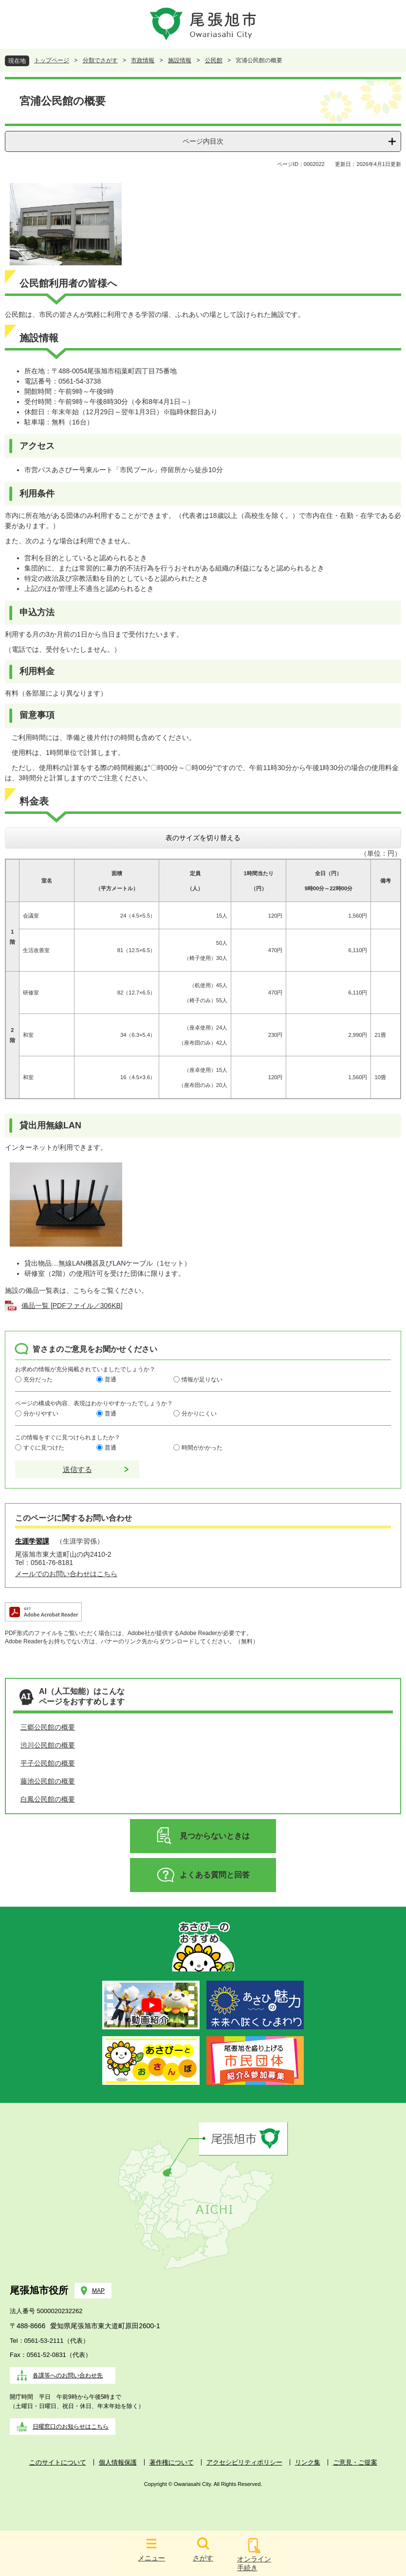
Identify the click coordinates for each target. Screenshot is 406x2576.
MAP (98, 2290)
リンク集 (307, 2462)
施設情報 (179, 60)
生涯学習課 (32, 1541)
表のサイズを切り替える (203, 838)
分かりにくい (199, 1413)
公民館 (213, 60)
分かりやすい (40, 1413)
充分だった (38, 1379)
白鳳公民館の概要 (47, 1799)
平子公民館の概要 (47, 1763)
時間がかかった (202, 1447)
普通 (110, 1379)
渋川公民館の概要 (47, 1745)
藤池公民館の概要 (47, 1781)
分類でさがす (100, 60)
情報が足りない (202, 1379)
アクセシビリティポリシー (244, 2462)
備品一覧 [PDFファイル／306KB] (72, 1305)
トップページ (51, 60)
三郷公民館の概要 (47, 1727)
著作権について (171, 2462)
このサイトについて (57, 2462)
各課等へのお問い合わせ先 (68, 2375)
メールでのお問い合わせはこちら (66, 1574)
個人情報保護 (118, 2462)
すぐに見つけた (43, 1447)
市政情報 (142, 60)
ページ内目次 (203, 141)
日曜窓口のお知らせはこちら (71, 2426)
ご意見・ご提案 (355, 2462)
